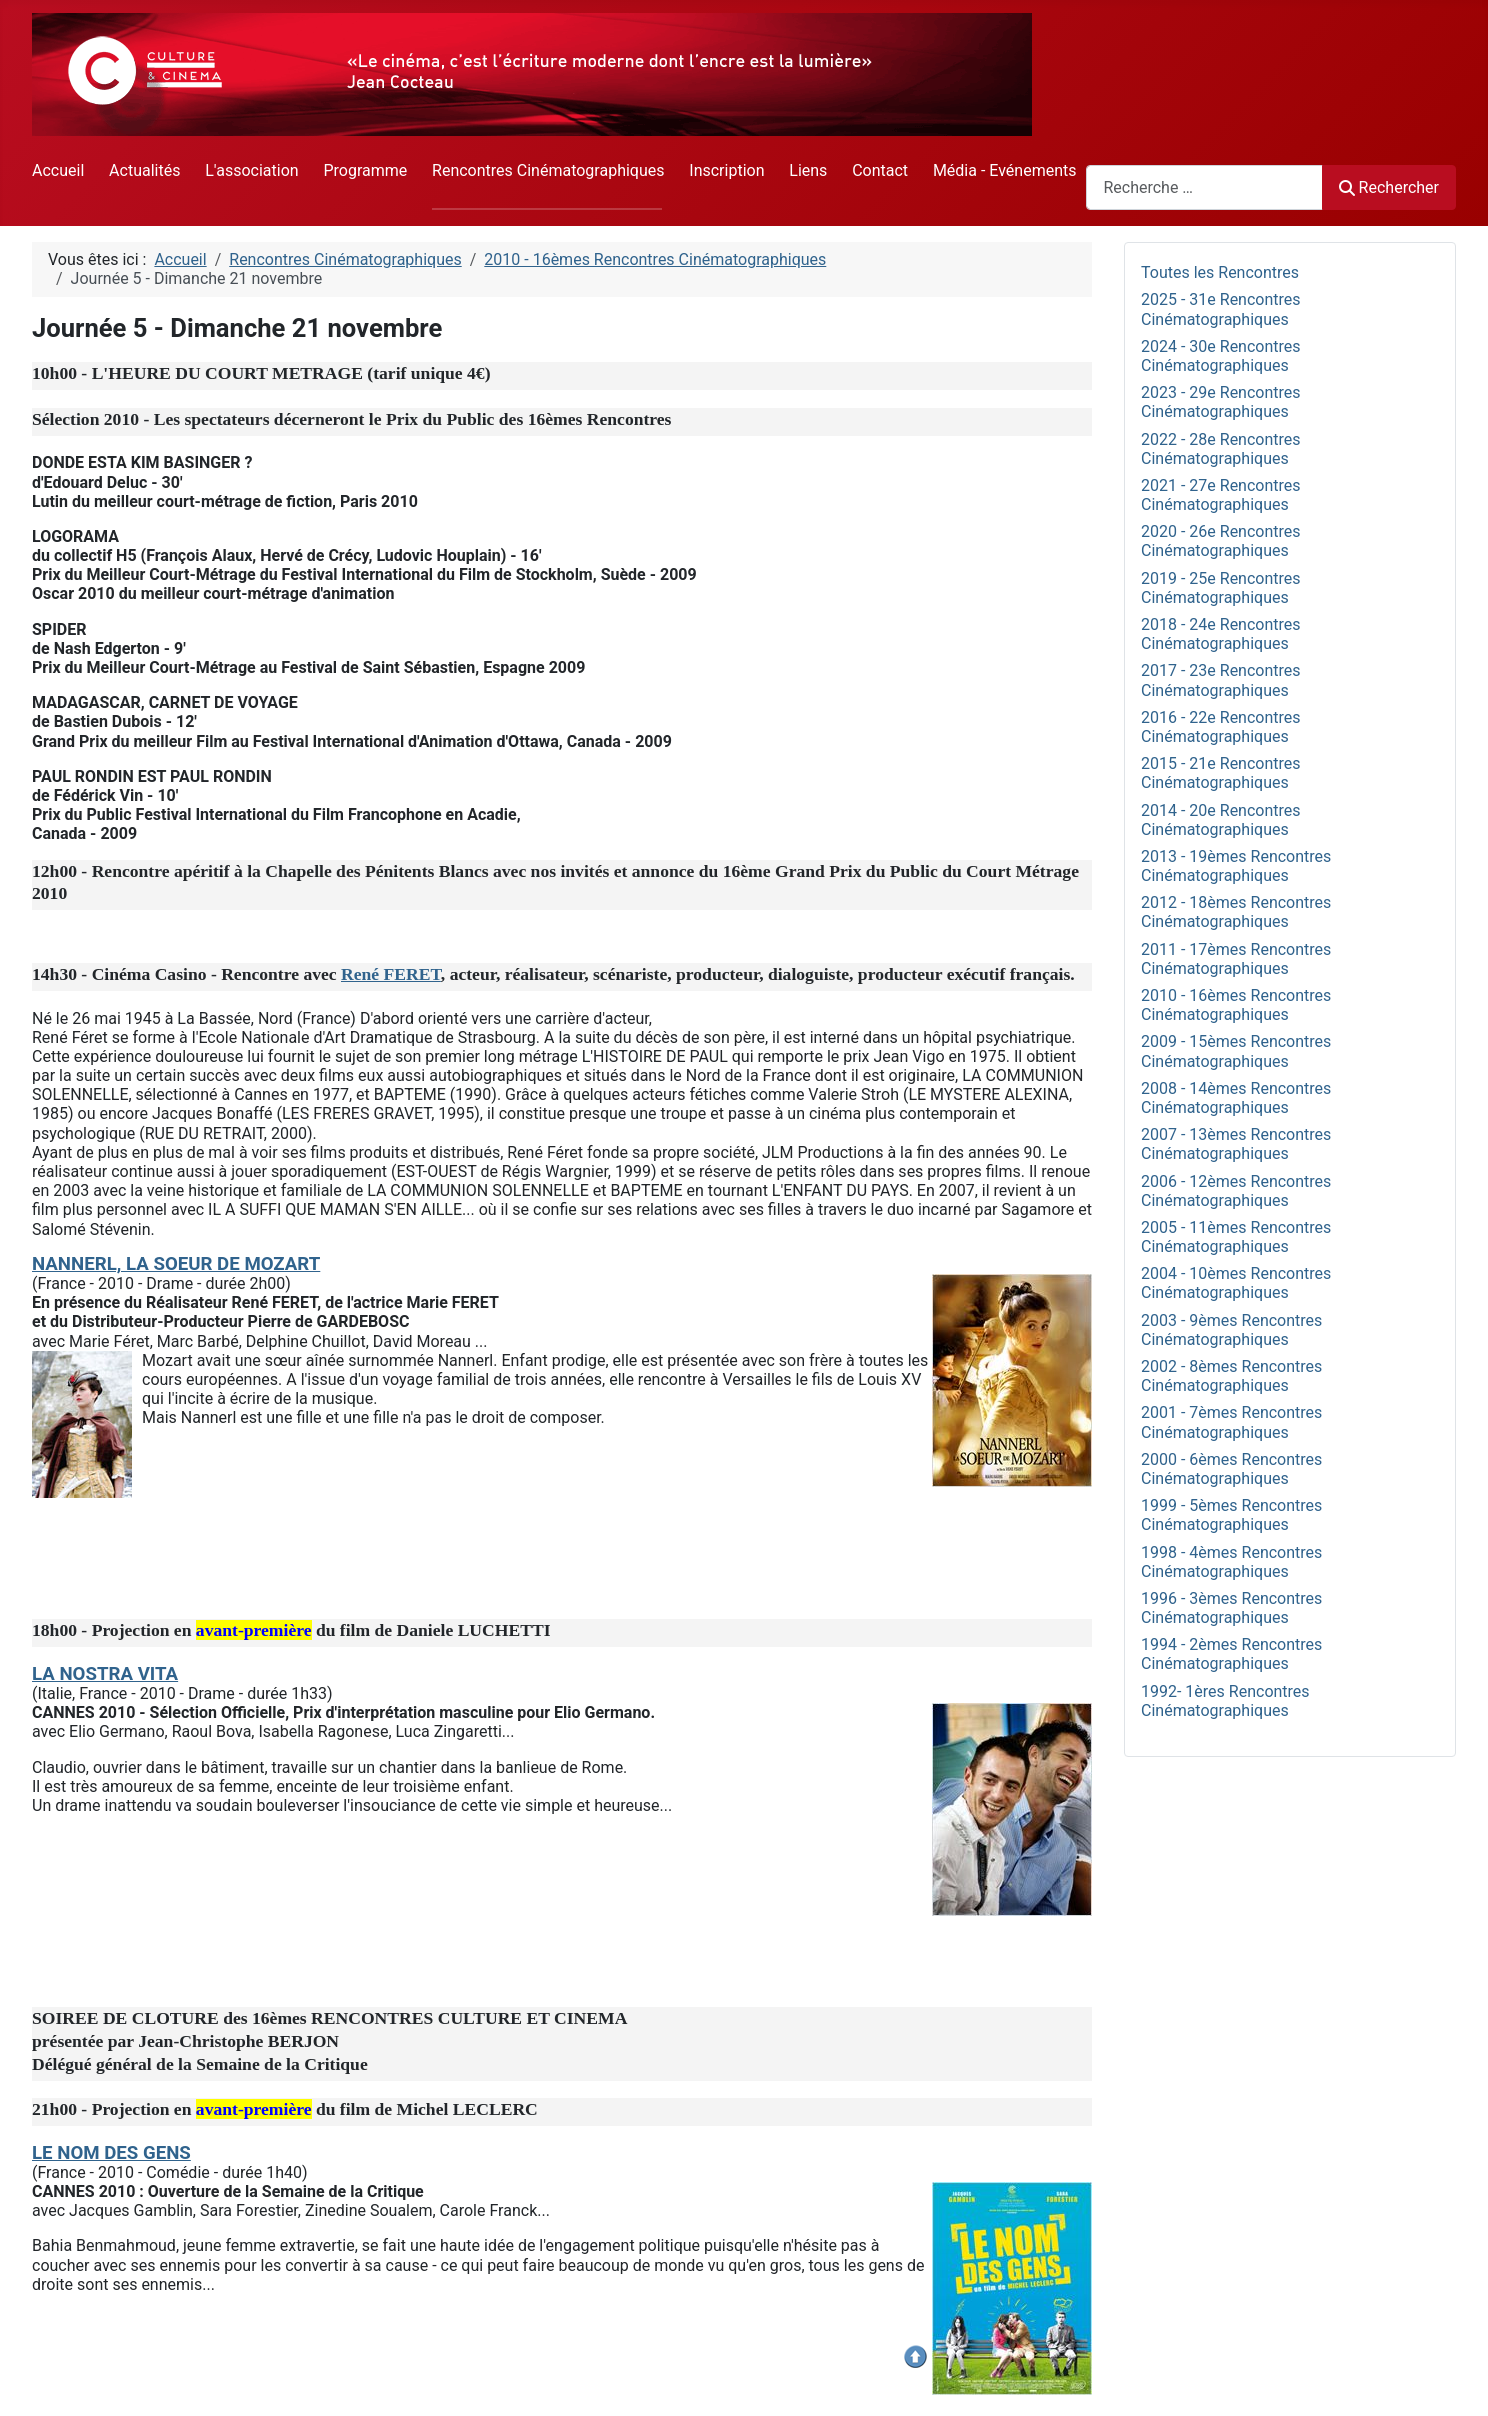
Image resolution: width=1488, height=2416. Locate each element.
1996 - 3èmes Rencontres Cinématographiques (1231, 1608)
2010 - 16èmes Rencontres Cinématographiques (1236, 1005)
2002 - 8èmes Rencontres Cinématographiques (1231, 1376)
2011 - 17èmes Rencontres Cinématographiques (1236, 959)
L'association (251, 170)
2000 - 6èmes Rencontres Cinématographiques (1231, 1469)
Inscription (726, 170)
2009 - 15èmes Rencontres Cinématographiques (1236, 1051)
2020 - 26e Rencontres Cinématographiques (1221, 541)
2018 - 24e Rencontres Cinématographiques (1221, 634)
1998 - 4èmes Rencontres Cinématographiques (1231, 1562)
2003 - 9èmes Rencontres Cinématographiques (1231, 1330)
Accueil (58, 170)
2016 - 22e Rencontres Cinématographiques (1221, 727)
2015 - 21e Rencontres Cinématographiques (1221, 773)
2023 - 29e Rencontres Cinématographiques (1221, 402)
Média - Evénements (1005, 170)
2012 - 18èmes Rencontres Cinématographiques (1236, 912)
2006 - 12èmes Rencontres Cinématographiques (1236, 1191)
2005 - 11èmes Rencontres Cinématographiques (1236, 1237)
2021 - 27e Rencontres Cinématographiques (1221, 495)
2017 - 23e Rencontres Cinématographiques (1221, 680)
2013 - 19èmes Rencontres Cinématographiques (1236, 866)
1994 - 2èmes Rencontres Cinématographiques (1231, 1654)
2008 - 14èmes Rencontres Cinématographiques (1236, 1098)
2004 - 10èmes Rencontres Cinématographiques (1236, 1283)
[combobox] (1204, 187)
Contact (880, 170)
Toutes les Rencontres (1220, 272)
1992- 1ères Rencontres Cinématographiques (1225, 1701)
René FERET (391, 974)
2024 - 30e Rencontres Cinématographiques (1221, 356)
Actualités (144, 170)
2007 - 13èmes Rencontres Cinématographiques (1236, 1144)
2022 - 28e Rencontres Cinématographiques (1221, 449)
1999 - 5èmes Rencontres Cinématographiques (1231, 1515)
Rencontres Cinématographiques (548, 170)
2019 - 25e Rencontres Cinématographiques (1221, 588)
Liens (808, 170)
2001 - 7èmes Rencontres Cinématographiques (1231, 1422)
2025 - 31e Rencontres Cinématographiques (1221, 309)
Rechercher (1389, 187)
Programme (365, 170)
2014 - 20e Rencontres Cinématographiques (1221, 820)
